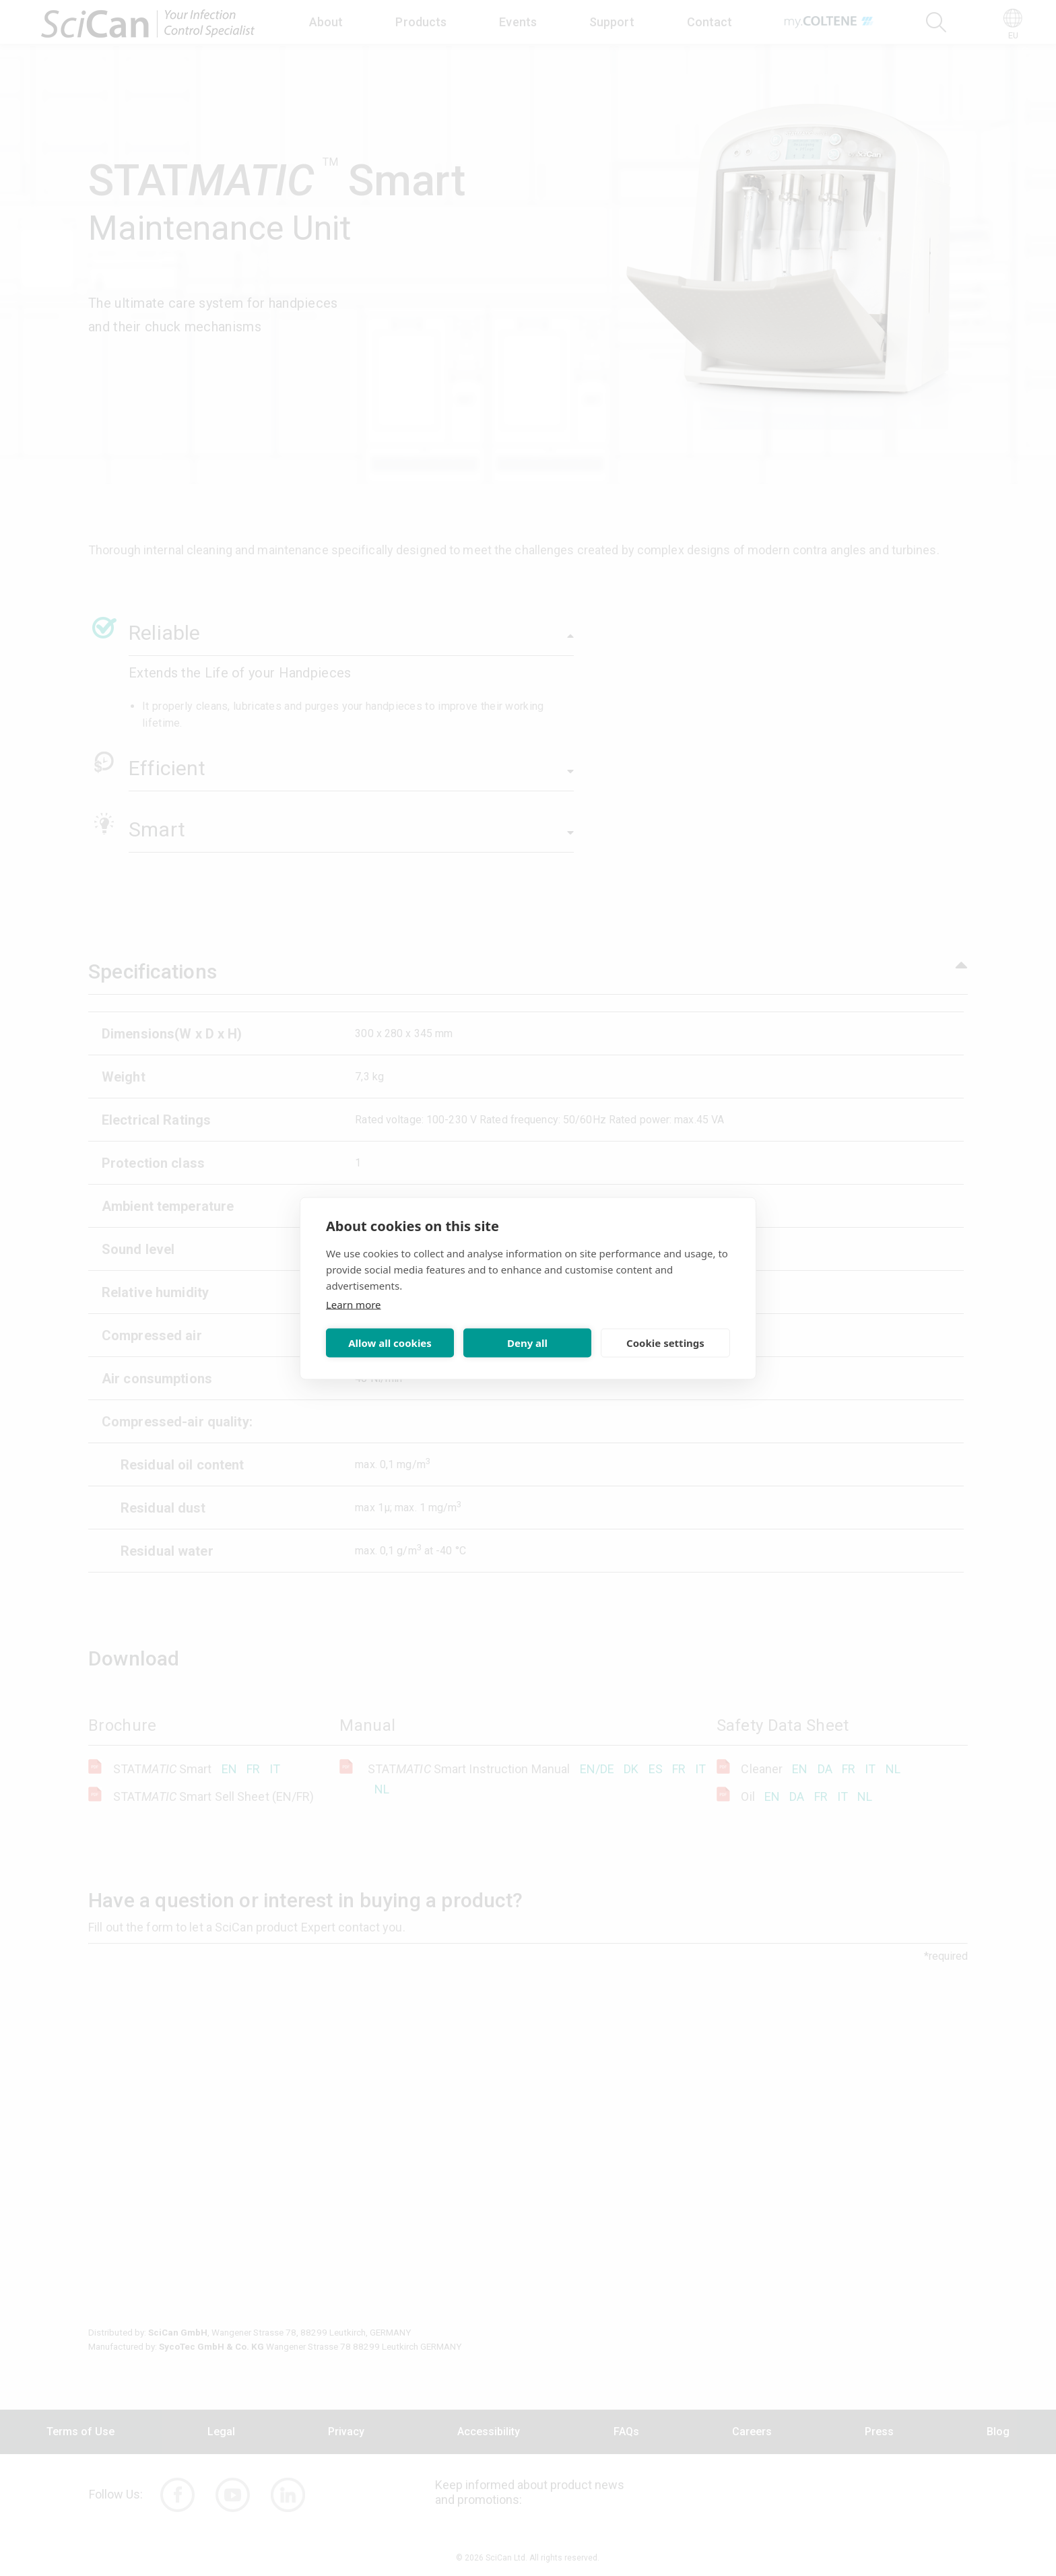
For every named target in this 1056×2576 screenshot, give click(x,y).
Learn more (353, 1304)
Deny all (527, 1343)
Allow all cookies (390, 1343)
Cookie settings (665, 1343)
